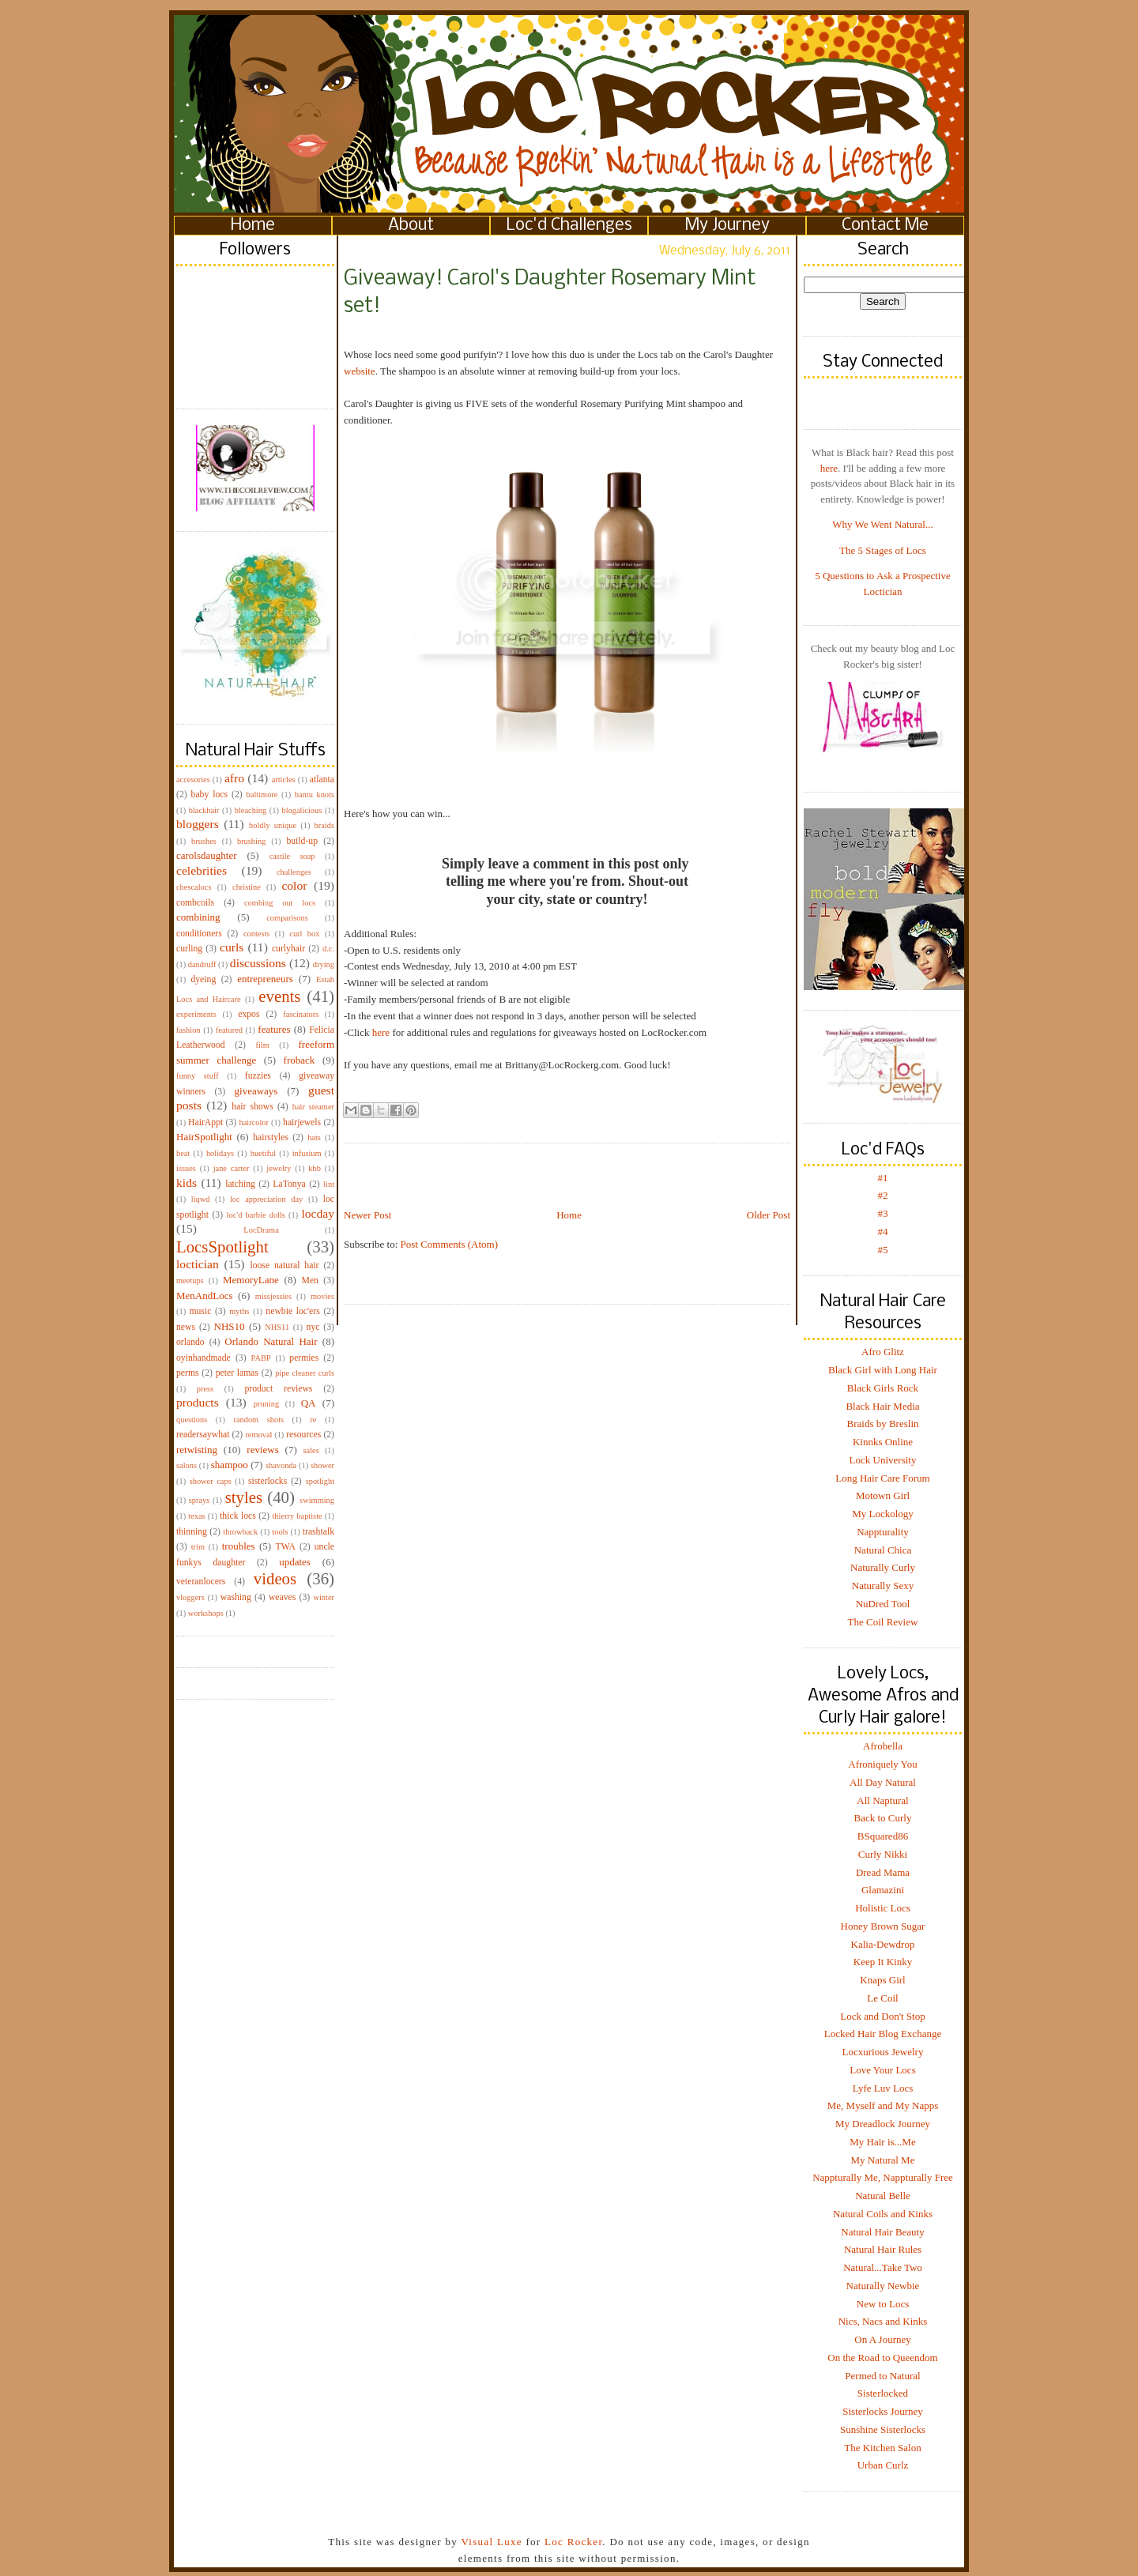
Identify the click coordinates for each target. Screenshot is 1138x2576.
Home (253, 226)
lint (328, 1184)
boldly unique (272, 825)
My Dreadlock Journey (882, 2124)
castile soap (292, 856)
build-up (302, 841)
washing (235, 1597)
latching (240, 1184)
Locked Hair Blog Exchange (882, 2033)
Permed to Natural (882, 2376)
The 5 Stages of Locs (882, 550)
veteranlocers (200, 1581)
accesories (193, 779)
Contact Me (885, 226)
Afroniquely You (882, 1764)
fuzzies (258, 1076)
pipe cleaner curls (304, 1373)
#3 (883, 1213)
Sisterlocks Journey (882, 2411)
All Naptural (882, 1800)
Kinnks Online (883, 1442)
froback (299, 1060)
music (200, 1311)
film (262, 1045)
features (274, 1029)
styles (243, 1497)
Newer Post (367, 1215)
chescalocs (193, 887)
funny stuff (197, 1075)
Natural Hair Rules (882, 2249)
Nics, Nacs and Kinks (883, 2321)
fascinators (300, 1014)
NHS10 (229, 1326)
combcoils (195, 903)
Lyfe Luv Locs (883, 2088)
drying (323, 964)
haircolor (254, 1122)
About (411, 226)
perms (187, 1373)
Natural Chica (883, 1550)
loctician (197, 1264)
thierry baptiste (297, 1516)
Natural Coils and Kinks (883, 2214)
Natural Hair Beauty (882, 2232)
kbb (314, 1168)
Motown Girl (883, 1495)
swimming (317, 1500)
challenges (294, 872)
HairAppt (205, 1122)
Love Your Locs (882, 2070)
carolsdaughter (206, 855)
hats (314, 1137)
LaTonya (289, 1184)
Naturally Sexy (883, 1585)
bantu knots (314, 794)
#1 (883, 1178)
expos (248, 1014)
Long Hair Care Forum (882, 1478)
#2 (883, 1195)
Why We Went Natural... (882, 524)
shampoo (229, 1465)
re (313, 1419)
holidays (220, 1153)
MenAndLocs (204, 1295)
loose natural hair (284, 1265)
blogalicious (301, 810)
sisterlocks (267, 1481)
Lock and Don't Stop (882, 2016)
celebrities (201, 870)
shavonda (281, 1465)
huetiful (263, 1153)
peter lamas (237, 1373)
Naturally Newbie (883, 2286)
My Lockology (883, 1514)
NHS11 (277, 1327)
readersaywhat (203, 1434)
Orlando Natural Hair (270, 1341)
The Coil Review (883, 1622)
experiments (196, 1014)
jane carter (231, 1168)
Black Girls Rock (882, 1388)
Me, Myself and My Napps (882, 2105)
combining (198, 917)
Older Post (768, 1215)
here (381, 1032)
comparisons (287, 917)
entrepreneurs (265, 979)
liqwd (200, 1199)
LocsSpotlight (222, 1246)
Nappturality (883, 1532)
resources (303, 1434)
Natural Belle (882, 2195)
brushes (204, 841)
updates (295, 1562)
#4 (883, 1231)
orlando (190, 1342)
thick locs (238, 1516)
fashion (188, 1030)
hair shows (252, 1107)
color (294, 885)
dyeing (203, 979)
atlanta (322, 779)
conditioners (199, 933)
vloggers (190, 1597)
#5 (883, 1250)
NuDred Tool (883, 1604)
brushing (251, 841)
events (279, 996)
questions (191, 1419)
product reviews (278, 1389)
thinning (191, 1532)
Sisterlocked (882, 2393)
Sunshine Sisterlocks (882, 2429)
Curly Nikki (882, 1854)
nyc (313, 1327)
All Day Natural (883, 1782)
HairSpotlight (204, 1137)
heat (183, 1153)
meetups (190, 1280)
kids (186, 1182)
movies (322, 1296)
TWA (286, 1547)
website (359, 371)
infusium (307, 1153)
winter (323, 1597)
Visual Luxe (490, 2542)
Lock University (883, 1460)
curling (189, 948)
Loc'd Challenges (569, 226)
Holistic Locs (882, 1908)
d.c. (328, 948)
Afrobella (882, 1746)
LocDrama (260, 1230)
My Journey (727, 226)
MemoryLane (251, 1280)
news (185, 1327)
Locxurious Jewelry (883, 2052)
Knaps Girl (882, 1980)
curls (231, 947)
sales (311, 1450)
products (197, 1402)
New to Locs (883, 2304)
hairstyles (270, 1137)
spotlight (320, 1481)
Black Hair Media (882, 1406)
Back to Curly (883, 1818)
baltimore (262, 794)
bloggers (197, 823)
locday (317, 1213)
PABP (261, 1358)
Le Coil (882, 1998)
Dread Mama (883, 1872)
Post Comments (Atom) (450, 1244)
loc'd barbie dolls (256, 1215)
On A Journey (882, 2339)
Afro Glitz (882, 1352)
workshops (206, 1613)
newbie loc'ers (292, 1311)
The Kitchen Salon (882, 2448)
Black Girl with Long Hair (882, 1370)
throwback (240, 1531)
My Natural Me (883, 2160)
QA (308, 1403)
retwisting (196, 1450)
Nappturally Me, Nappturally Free (882, 2177)
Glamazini (882, 1890)
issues (186, 1168)
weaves (282, 1597)
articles (284, 779)
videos (275, 1578)
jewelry (278, 1168)
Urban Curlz (883, 2465)
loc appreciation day (266, 1199)
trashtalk (318, 1532)
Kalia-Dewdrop (883, 1944)
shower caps (211, 1481)
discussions (258, 963)
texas (196, 1516)
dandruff (202, 964)
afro (234, 778)
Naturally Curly (882, 1567)
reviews (262, 1450)
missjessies (273, 1296)
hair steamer (313, 1106)
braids (324, 825)
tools (280, 1531)
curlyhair (288, 948)
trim (198, 1546)
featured (229, 1030)
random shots (258, 1419)
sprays (199, 1500)
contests (256, 933)
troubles (238, 1546)
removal (258, 1434)
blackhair (204, 810)
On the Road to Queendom (882, 2357)
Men (309, 1280)
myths (239, 1311)
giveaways (256, 1091)
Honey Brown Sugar (883, 1926)
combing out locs (279, 902)
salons (186, 1465)
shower (322, 1465)
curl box (304, 933)
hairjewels (302, 1122)
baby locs (209, 794)
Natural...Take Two (882, 2267)
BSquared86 (882, 1836)
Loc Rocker (573, 2542)
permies (303, 1358)
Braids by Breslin (883, 1423)
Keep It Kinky (883, 1962)
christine (246, 887)
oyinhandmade (203, 1358)
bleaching (250, 810)
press (205, 1388)
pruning (266, 1403)
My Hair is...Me (882, 2142)
